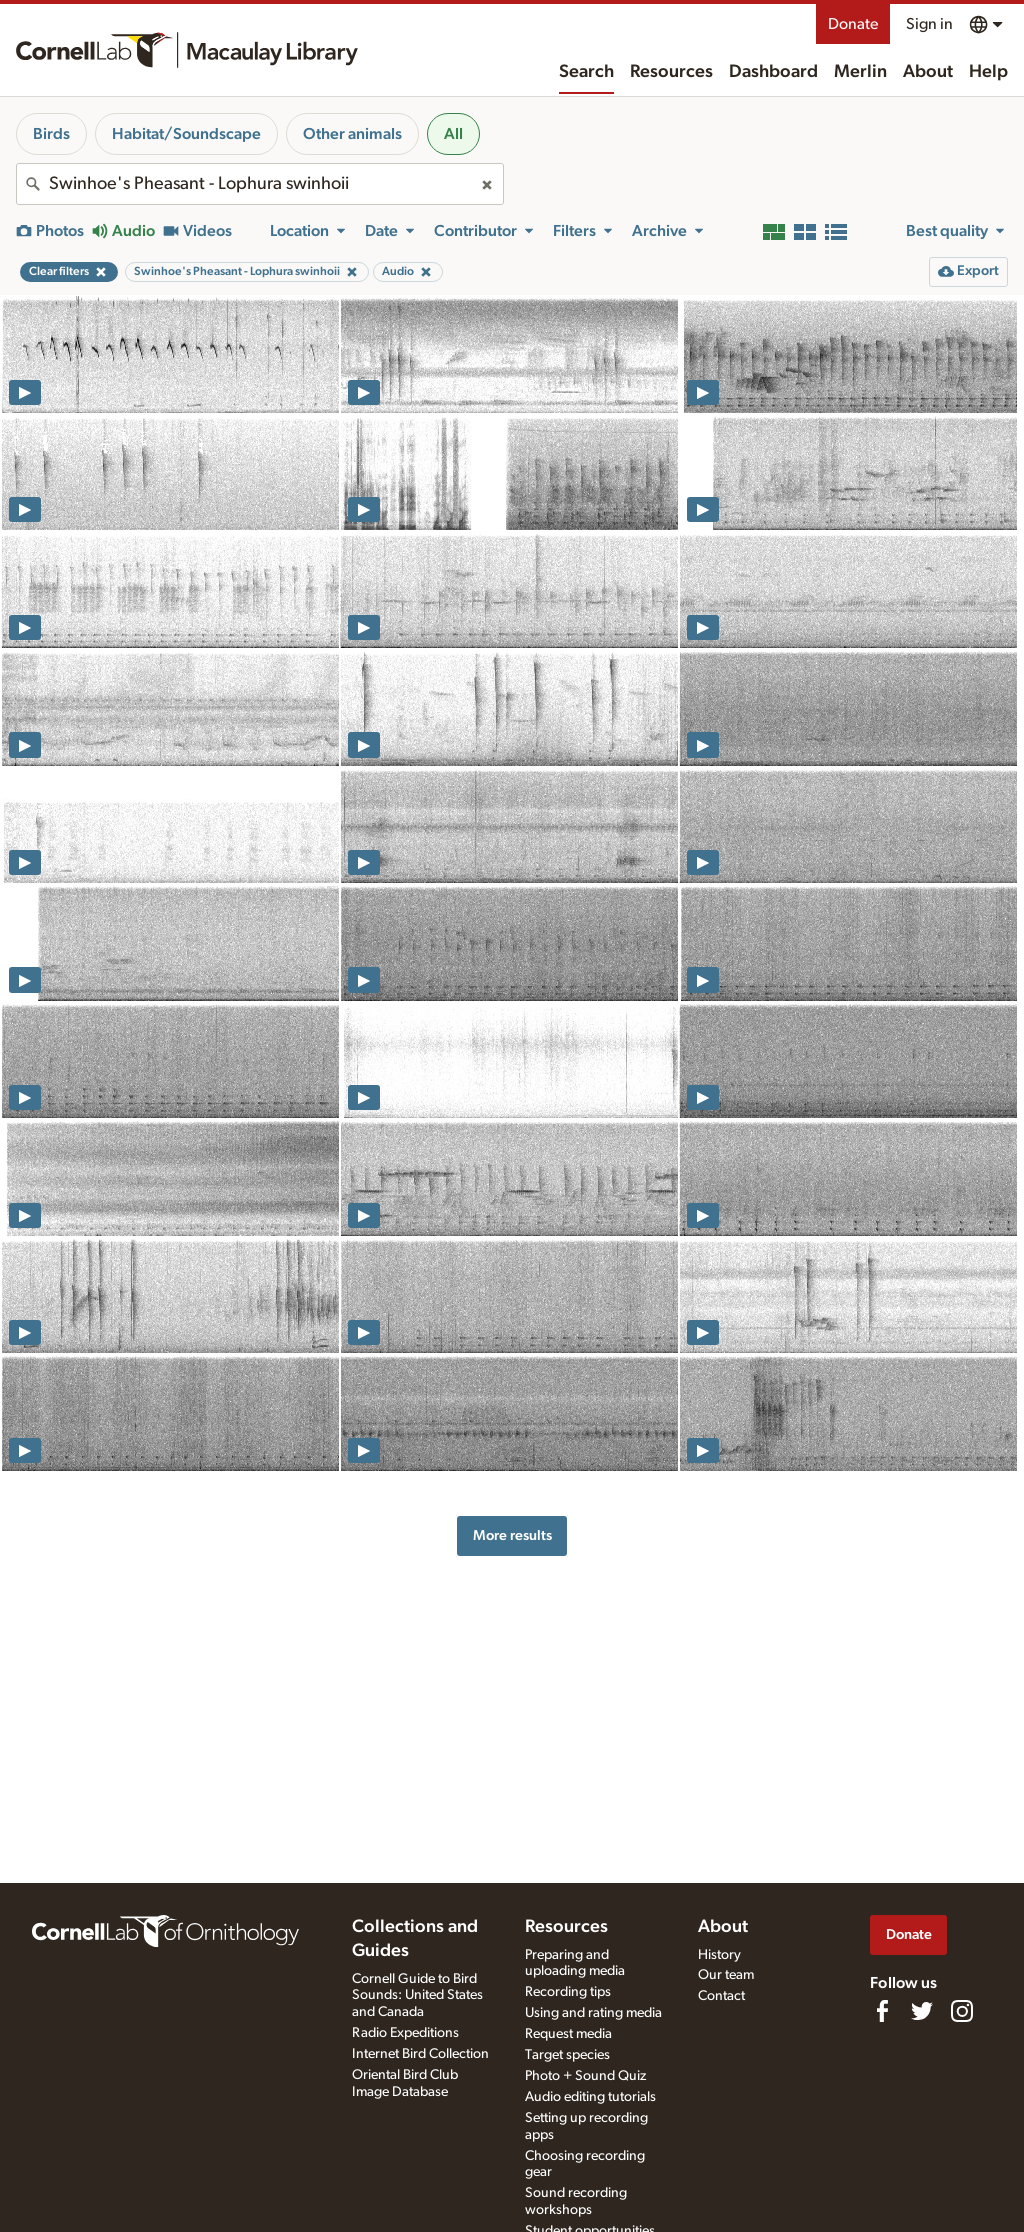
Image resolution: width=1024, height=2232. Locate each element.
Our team (726, 1975)
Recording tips (568, 1992)
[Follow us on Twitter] (922, 2011)
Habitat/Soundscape (186, 134)
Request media (568, 2034)
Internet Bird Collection (420, 2054)
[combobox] (260, 184)
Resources (671, 72)
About (928, 72)
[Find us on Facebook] (882, 2011)
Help (988, 72)
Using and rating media (593, 2013)
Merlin (860, 72)
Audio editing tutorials (590, 2097)
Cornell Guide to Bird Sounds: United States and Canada (417, 1996)
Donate (853, 24)
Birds (51, 134)
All (453, 134)
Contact (721, 1996)
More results (512, 1535)
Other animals (352, 134)
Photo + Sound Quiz (585, 2076)
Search (586, 72)
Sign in (929, 24)
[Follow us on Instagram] (962, 2011)
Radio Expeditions (405, 2033)
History (719, 1955)
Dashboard (773, 72)
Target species (567, 2055)
